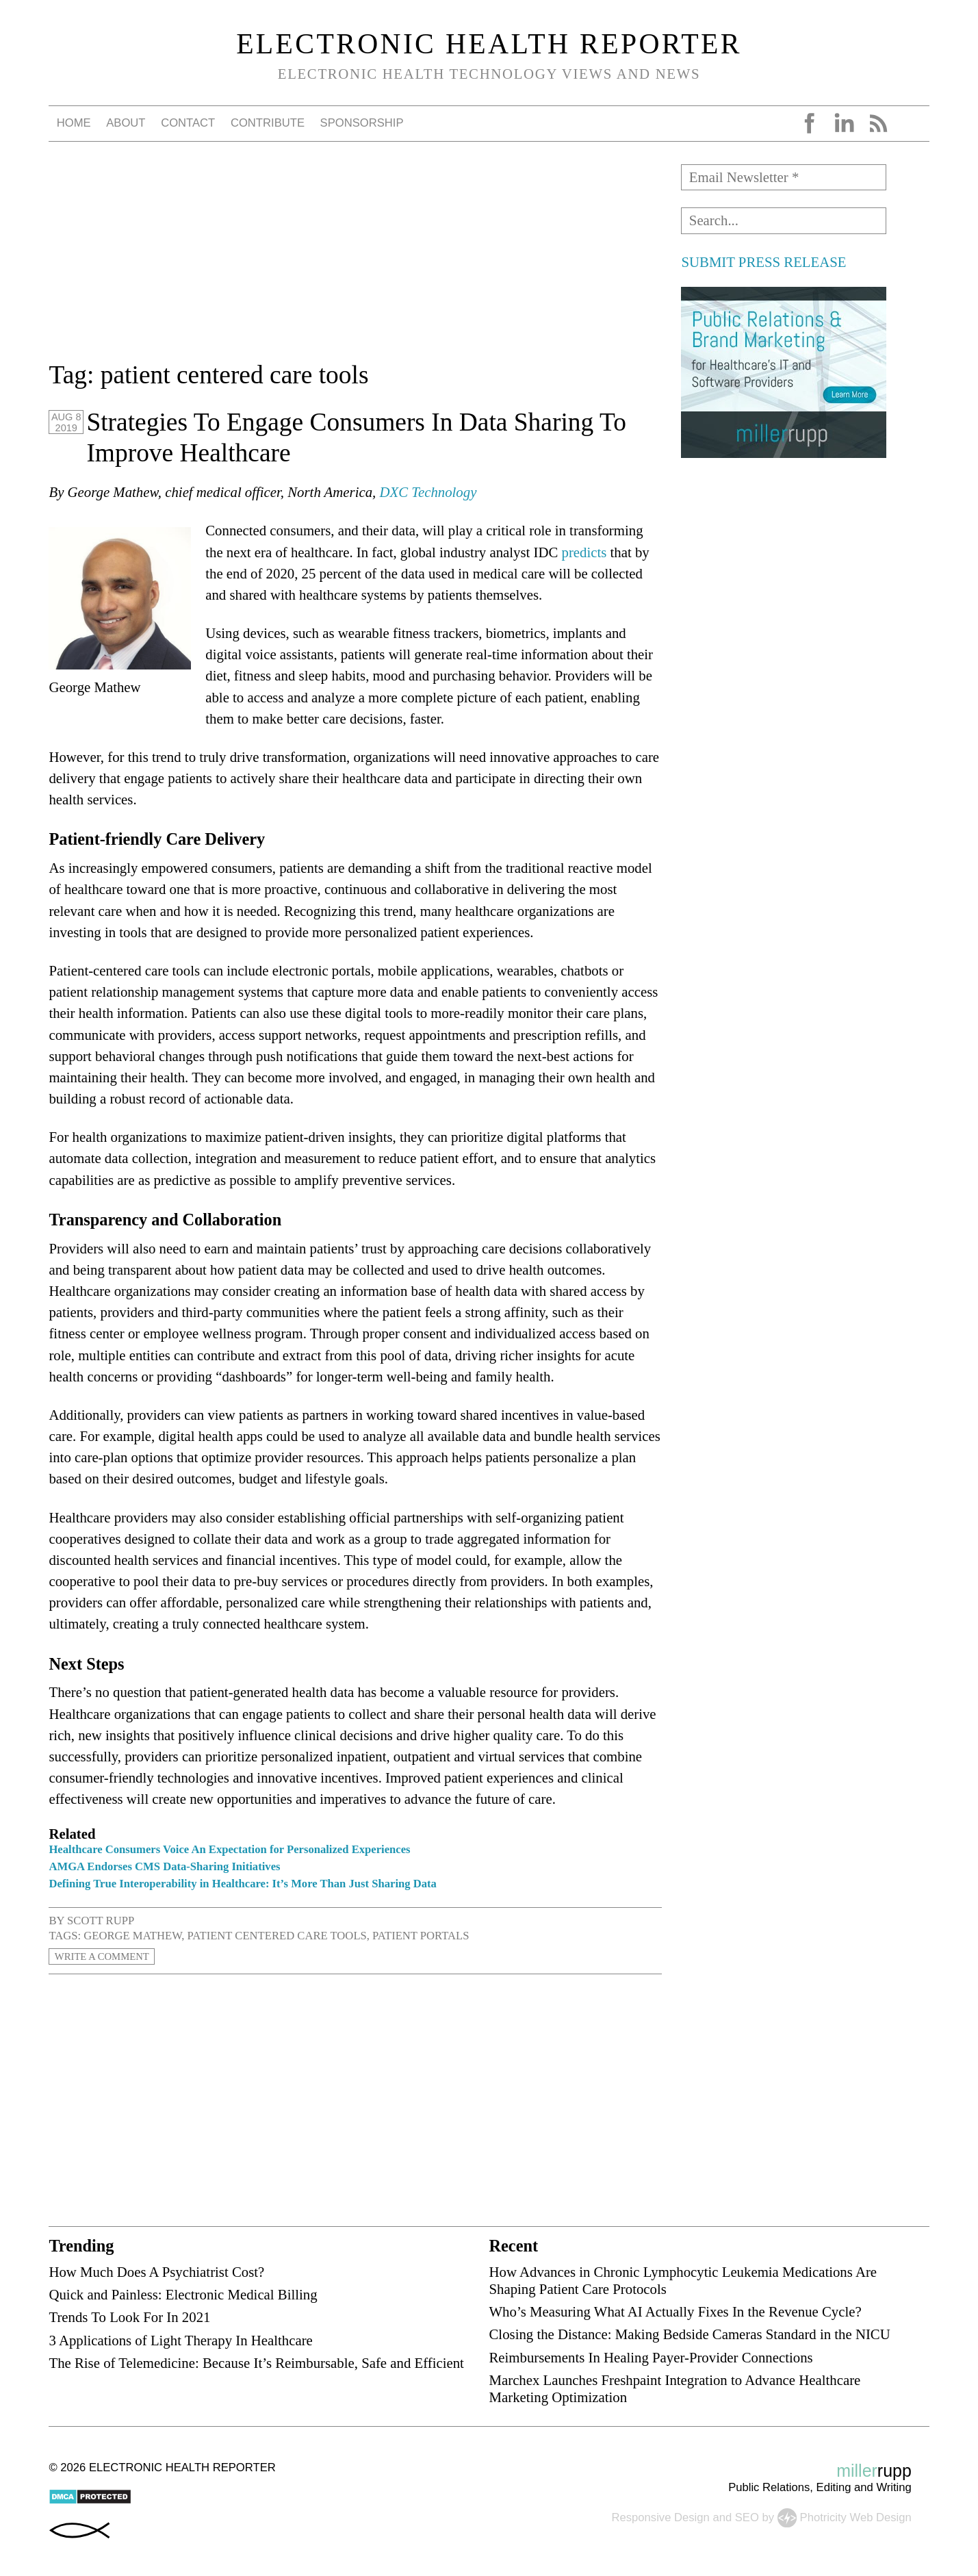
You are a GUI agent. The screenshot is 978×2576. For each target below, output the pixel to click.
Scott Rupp (100, 1920)
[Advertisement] (355, 260)
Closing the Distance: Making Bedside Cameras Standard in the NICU (689, 2334)
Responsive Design (661, 2516)
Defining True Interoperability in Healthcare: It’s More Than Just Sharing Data (243, 1883)
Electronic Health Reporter (489, 44)
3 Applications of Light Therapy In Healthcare (180, 2340)
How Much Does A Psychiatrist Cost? (156, 2272)
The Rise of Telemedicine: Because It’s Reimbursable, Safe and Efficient (256, 2363)
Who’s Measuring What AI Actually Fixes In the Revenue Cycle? (675, 2311)
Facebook (810, 123)
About (125, 122)
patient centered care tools (277, 1935)
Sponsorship (362, 122)
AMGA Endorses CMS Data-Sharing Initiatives (164, 1866)
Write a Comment (108, 1956)
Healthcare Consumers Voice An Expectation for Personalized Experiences (229, 1849)
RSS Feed (878, 123)
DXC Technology (427, 492)
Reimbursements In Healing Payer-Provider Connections (650, 2357)
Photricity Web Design (856, 2516)
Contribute (268, 122)
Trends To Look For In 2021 (129, 2317)
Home (74, 122)
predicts (584, 552)
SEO (747, 2516)
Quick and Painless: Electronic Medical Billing (183, 2294)
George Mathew (132, 1935)
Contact (188, 122)
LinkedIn (844, 123)
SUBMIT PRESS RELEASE (763, 262)
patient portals (420, 1935)
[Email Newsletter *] (783, 177)
